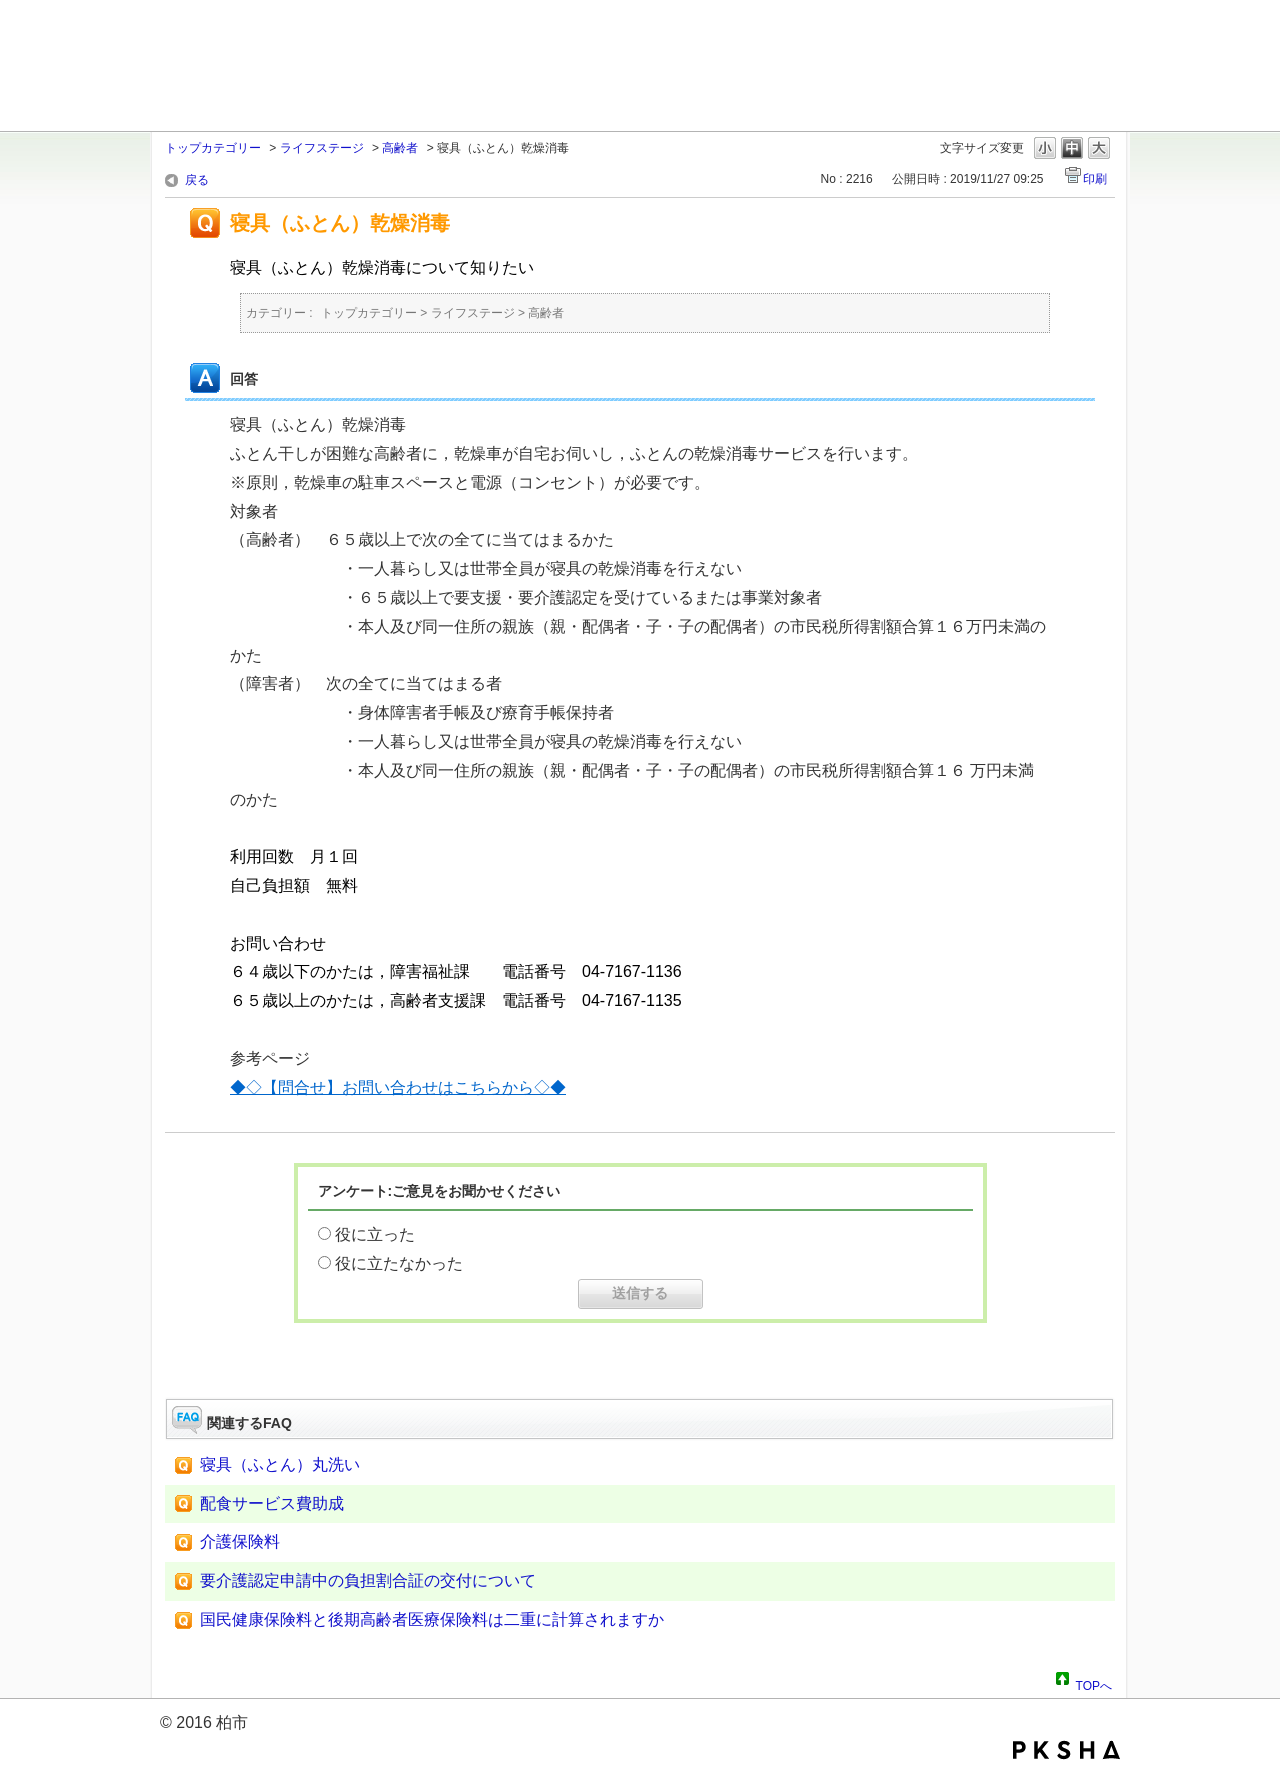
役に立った (375, 1234)
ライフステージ (322, 148)
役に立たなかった (399, 1263)
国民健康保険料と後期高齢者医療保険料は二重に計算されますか (432, 1619)
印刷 (1095, 179)
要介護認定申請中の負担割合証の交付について (368, 1580)
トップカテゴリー (213, 148)
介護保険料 (256, 1541)
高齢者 (400, 148)
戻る (197, 180)
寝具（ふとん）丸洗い (280, 1464)
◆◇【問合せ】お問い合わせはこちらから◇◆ (398, 1087)
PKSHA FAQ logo (1066, 1750)
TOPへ (1094, 1683)
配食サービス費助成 (272, 1503)
